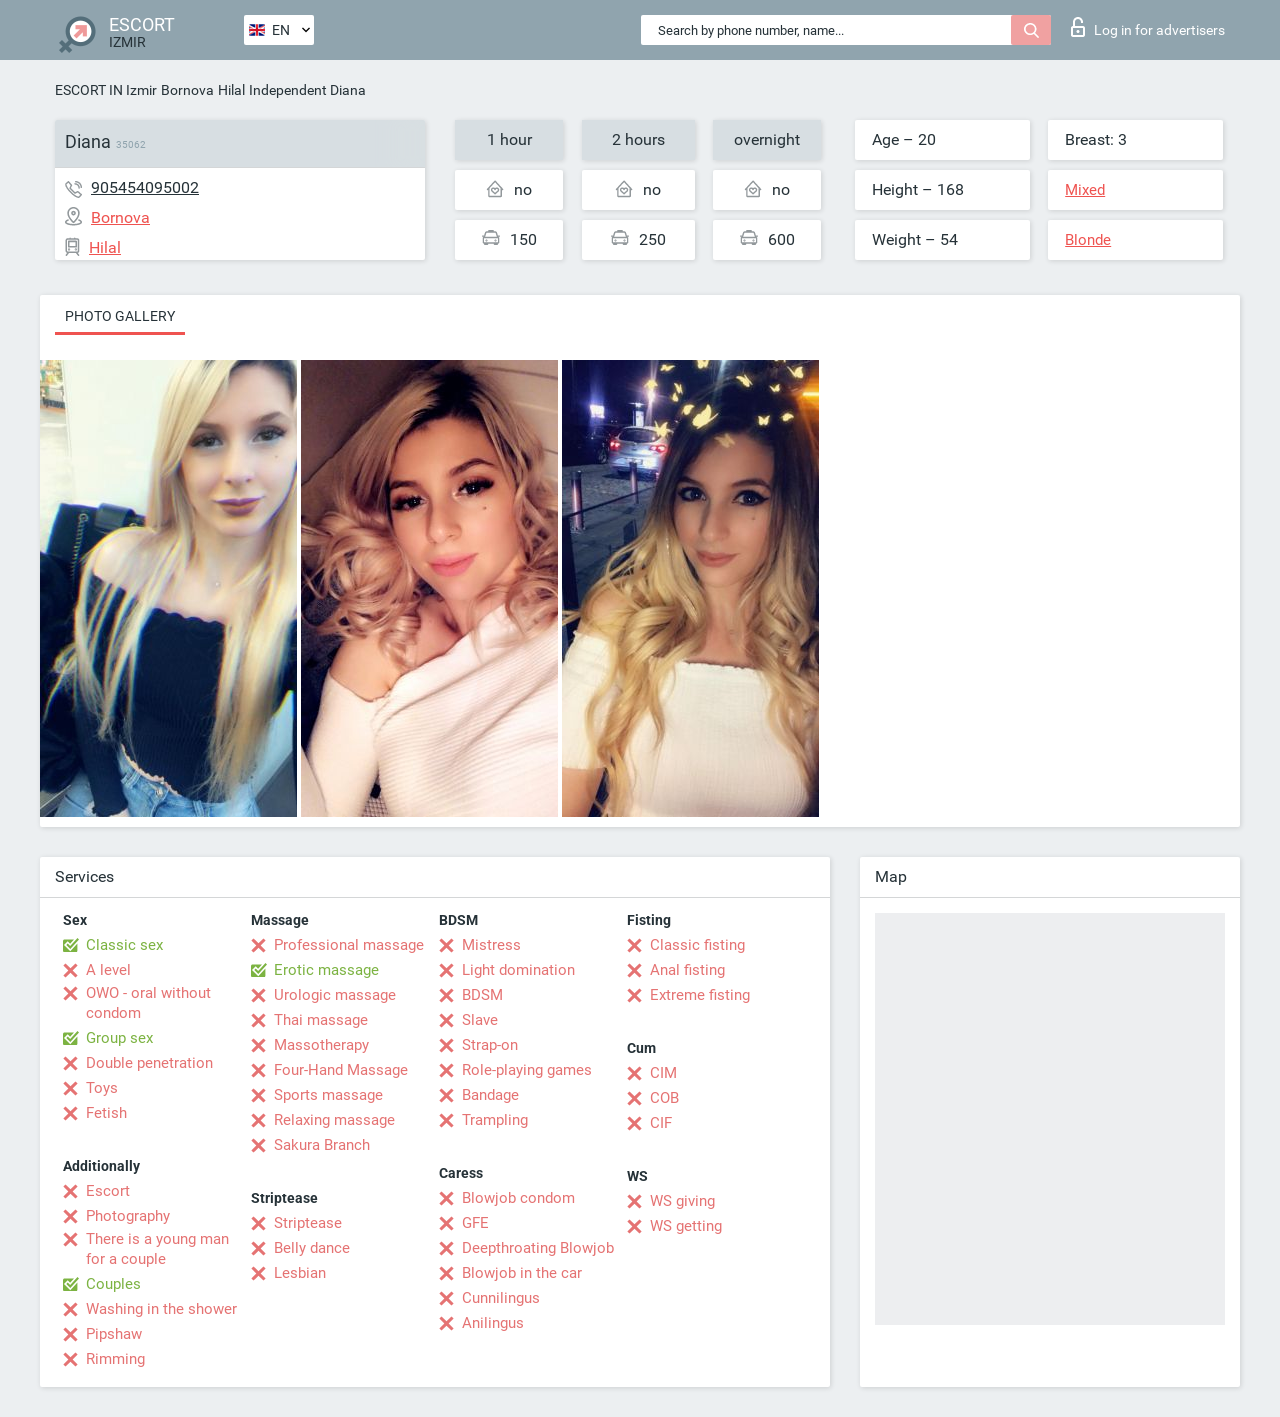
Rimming (115, 1359)
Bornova (187, 90)
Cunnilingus (501, 1298)
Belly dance (312, 1248)
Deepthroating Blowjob (538, 1248)
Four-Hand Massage (341, 1070)
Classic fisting (697, 945)
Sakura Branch (322, 1145)
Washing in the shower (161, 1309)
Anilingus (493, 1323)
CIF (661, 1123)
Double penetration (149, 1063)
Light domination (518, 970)
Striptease (308, 1223)
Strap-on (490, 1045)
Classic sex (124, 945)
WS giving (682, 1201)
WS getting (686, 1226)
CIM (663, 1073)
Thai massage (321, 1020)
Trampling (495, 1120)
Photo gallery (120, 316)
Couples (113, 1284)
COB (664, 1098)
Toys (102, 1088)
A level (108, 970)
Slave (480, 1020)
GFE (475, 1223)
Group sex (119, 1038)
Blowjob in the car (522, 1273)
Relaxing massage (334, 1120)
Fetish (106, 1113)
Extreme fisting (700, 995)
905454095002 (145, 187)
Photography (128, 1216)
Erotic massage (326, 970)
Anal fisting (687, 970)
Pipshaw (114, 1334)
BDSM (482, 995)
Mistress (491, 945)
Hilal (231, 90)
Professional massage (349, 945)
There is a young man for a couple (157, 1249)
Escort (108, 1191)
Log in (1148, 27)
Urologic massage (335, 995)
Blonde (1088, 240)
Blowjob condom (518, 1198)
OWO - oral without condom (148, 1003)
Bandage (490, 1095)
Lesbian (300, 1273)
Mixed (1085, 190)
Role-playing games (527, 1070)
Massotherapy (321, 1045)
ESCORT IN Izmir (106, 90)
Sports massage (328, 1095)
